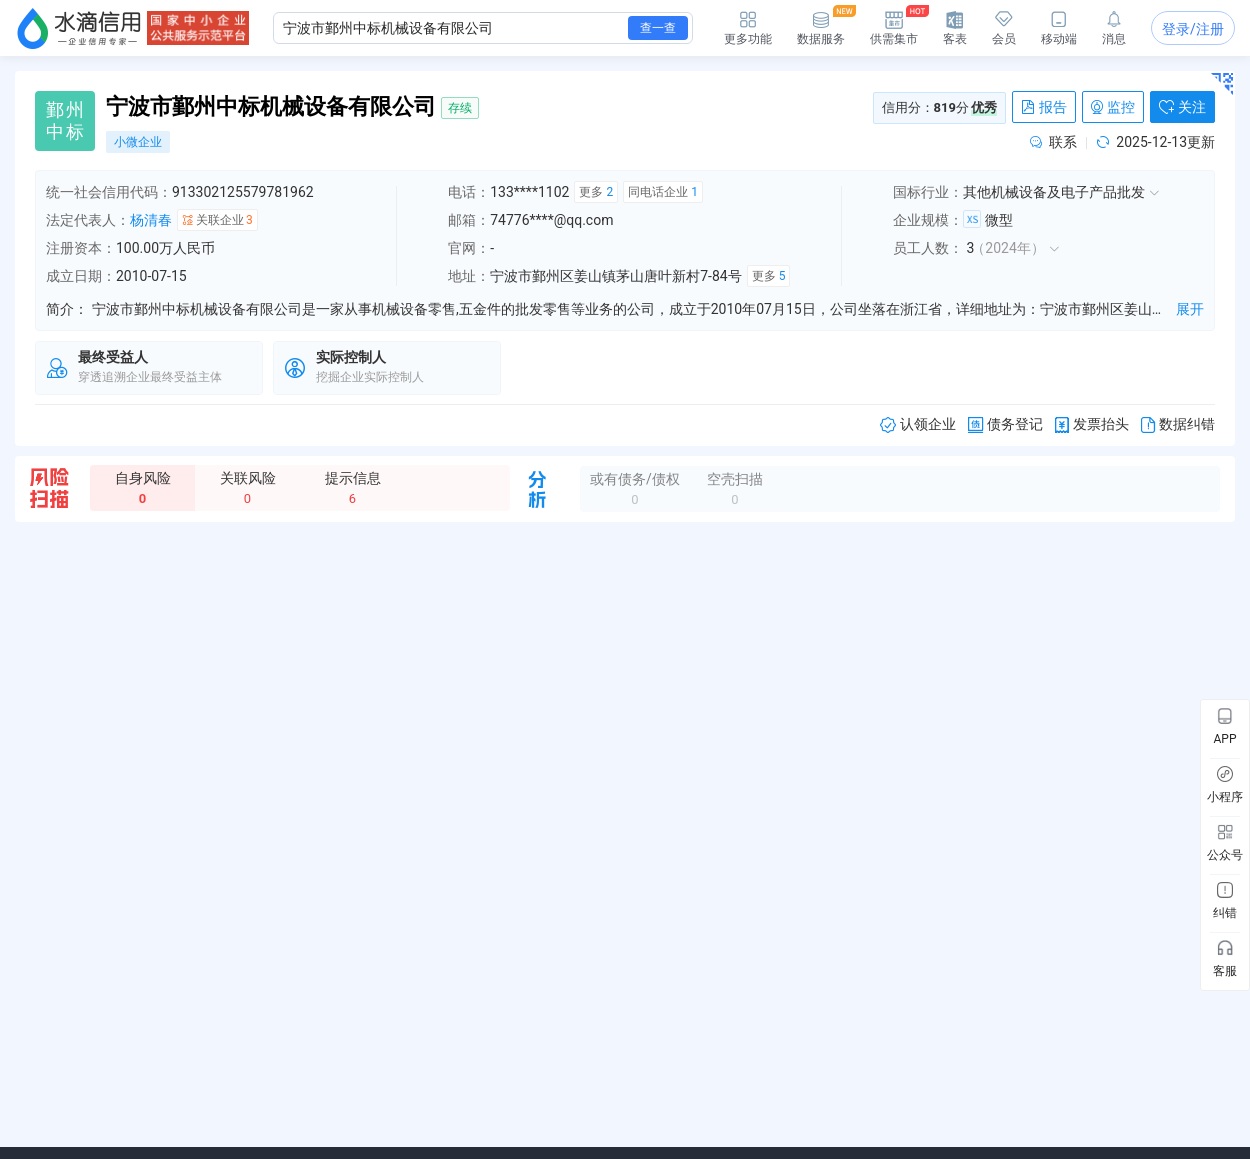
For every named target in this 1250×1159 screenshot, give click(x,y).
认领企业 (918, 424)
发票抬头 (1092, 424)
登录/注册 (1193, 29)
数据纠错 (1178, 424)
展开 (1190, 309)
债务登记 (1005, 424)
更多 (596, 192)
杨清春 (151, 220)
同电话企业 (663, 192)
